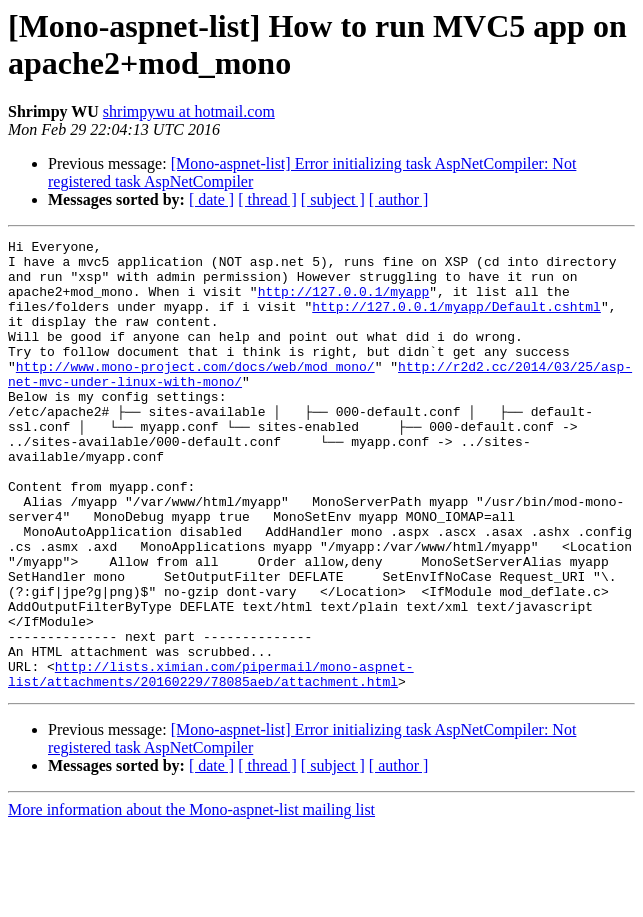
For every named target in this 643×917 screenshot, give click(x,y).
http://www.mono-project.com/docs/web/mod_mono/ (195, 393)
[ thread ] (267, 199)
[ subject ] (333, 199)
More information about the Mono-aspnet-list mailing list (191, 899)
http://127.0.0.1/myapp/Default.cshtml (456, 321)
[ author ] (399, 199)
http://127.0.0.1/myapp (344, 303)
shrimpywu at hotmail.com (189, 111)
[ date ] (211, 199)
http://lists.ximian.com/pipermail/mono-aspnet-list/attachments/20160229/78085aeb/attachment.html (211, 762)
